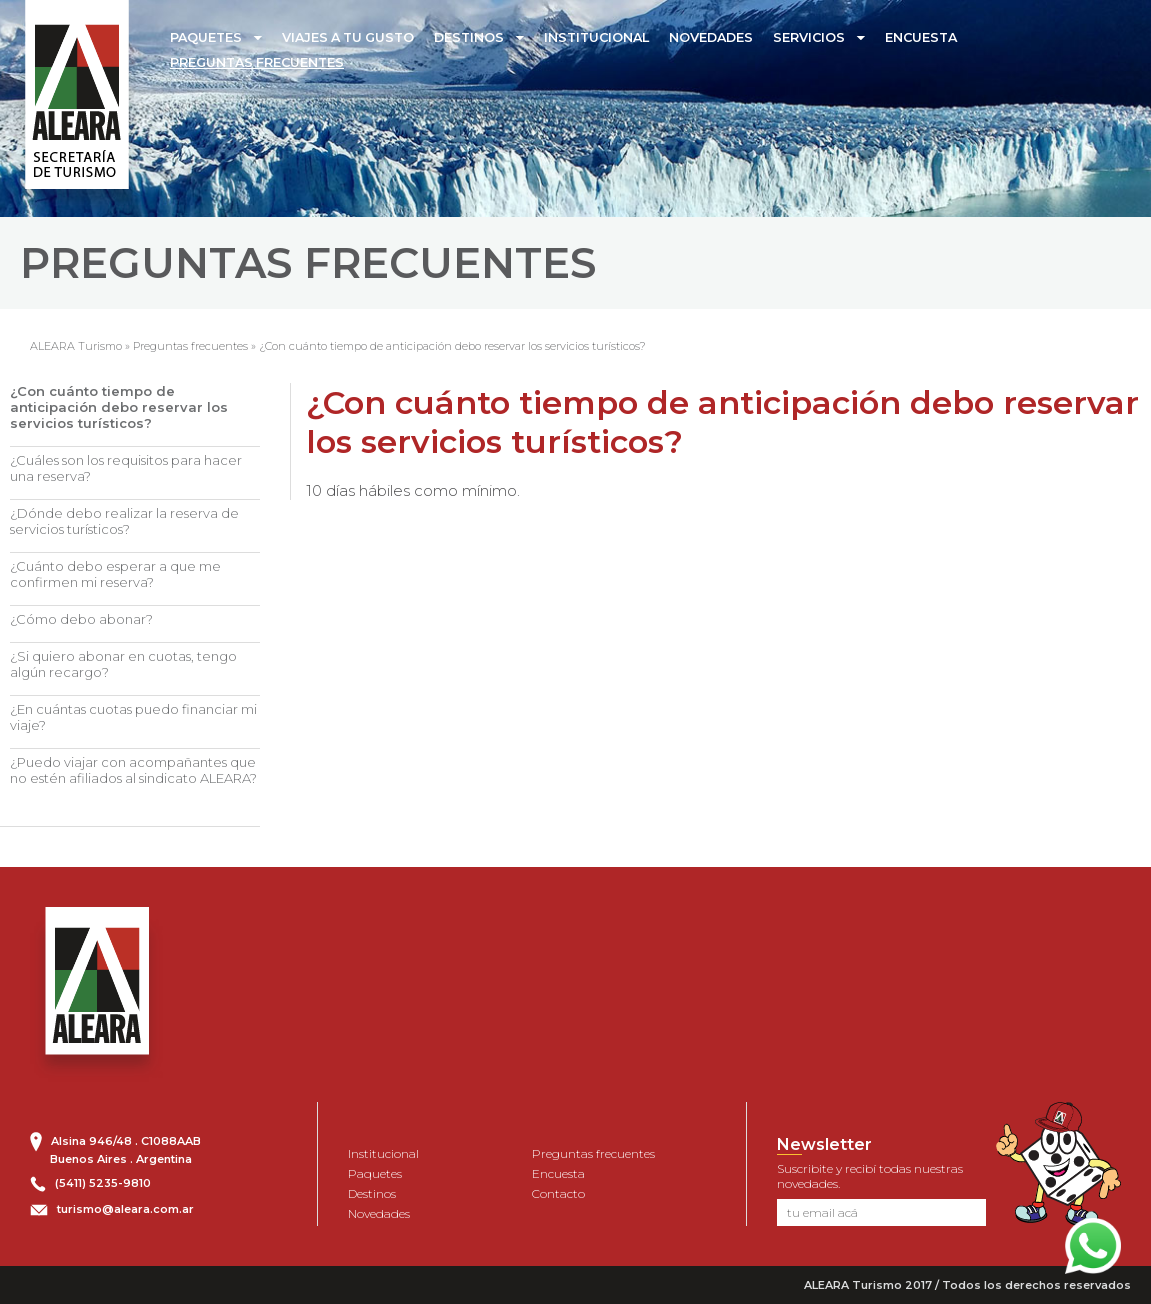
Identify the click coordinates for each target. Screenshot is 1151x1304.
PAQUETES (206, 37)
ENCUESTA (921, 37)
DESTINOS (469, 37)
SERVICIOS (809, 37)
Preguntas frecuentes (190, 346)
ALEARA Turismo (76, 346)
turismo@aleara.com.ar (125, 1209)
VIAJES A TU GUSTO (348, 37)
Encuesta (558, 1173)
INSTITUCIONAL (596, 37)
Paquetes (375, 1173)
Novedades (379, 1213)
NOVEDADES (711, 37)
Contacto (558, 1193)
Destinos (372, 1193)
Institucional (383, 1153)
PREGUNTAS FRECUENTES (257, 62)
